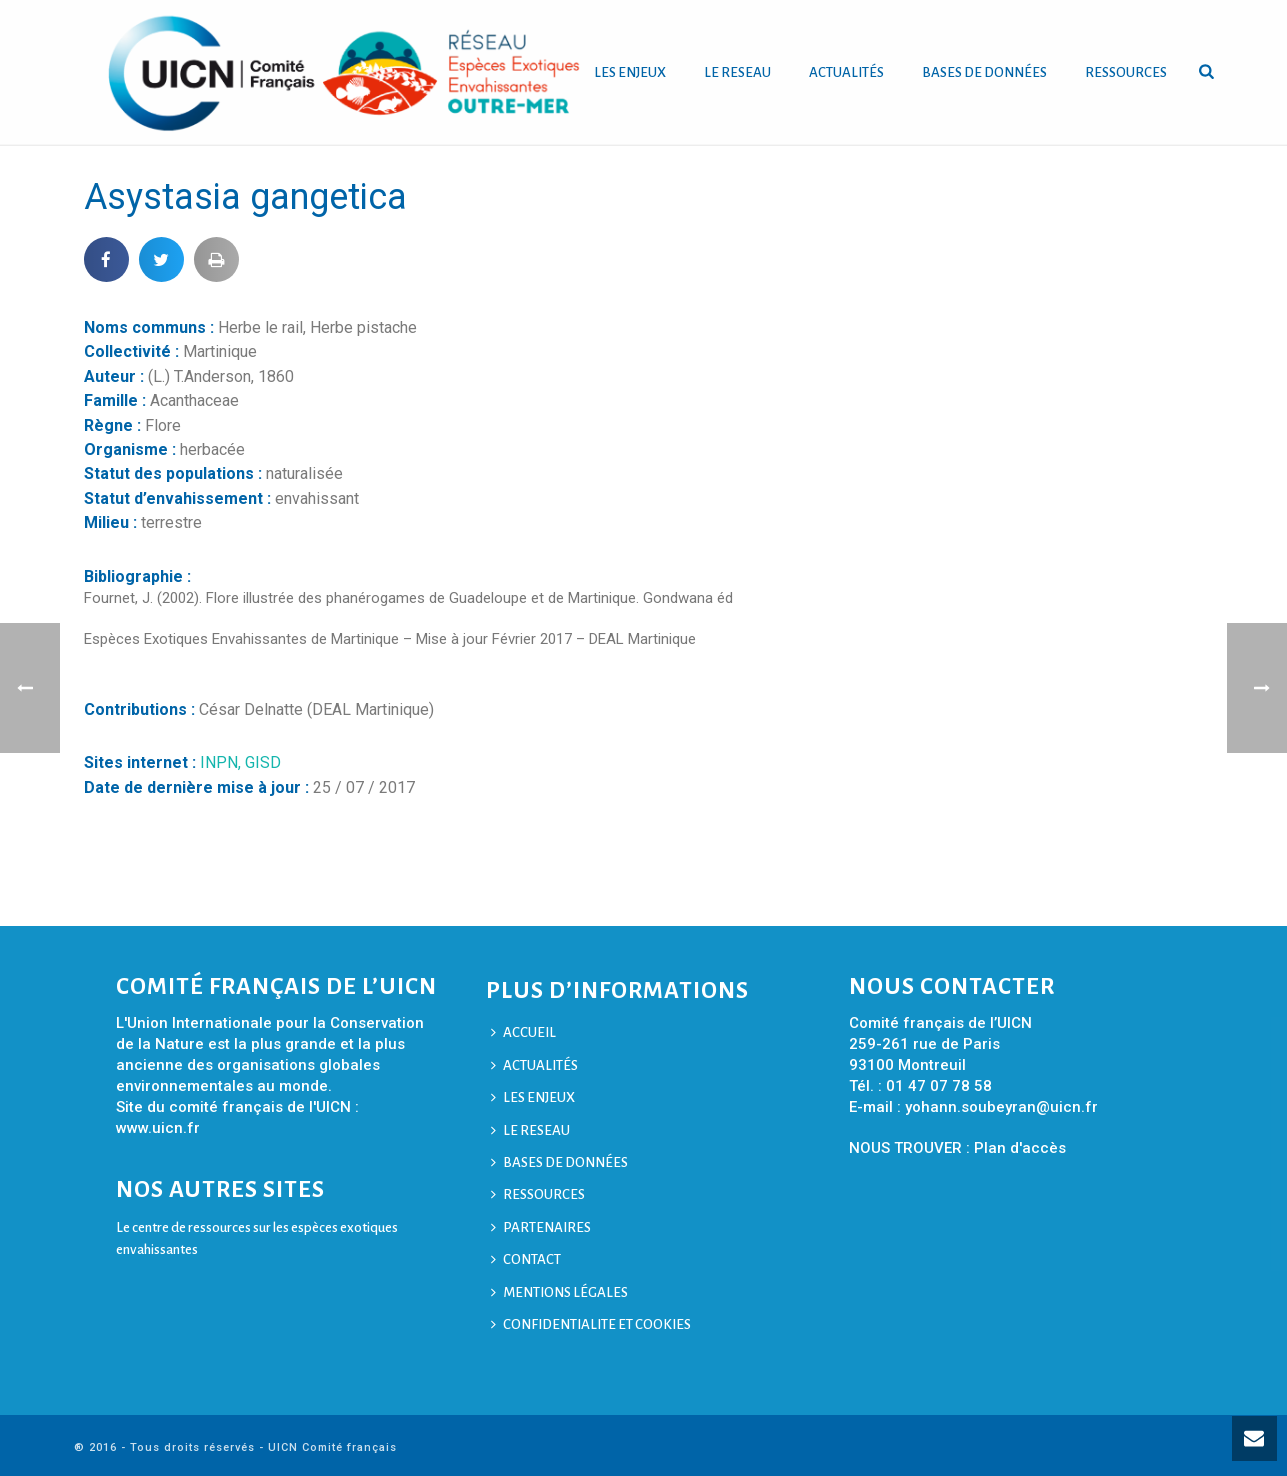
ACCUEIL (523, 1032)
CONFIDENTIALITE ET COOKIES (591, 1324)
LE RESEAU (737, 72)
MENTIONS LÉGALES (559, 1292)
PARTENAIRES (541, 1227)
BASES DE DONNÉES (984, 72)
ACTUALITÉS (846, 72)
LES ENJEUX (630, 72)
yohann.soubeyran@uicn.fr (1001, 1107)
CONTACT (526, 1259)
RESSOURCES (1126, 72)
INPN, (222, 762)
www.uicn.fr (158, 1128)
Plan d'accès (1020, 1148)
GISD (263, 762)
